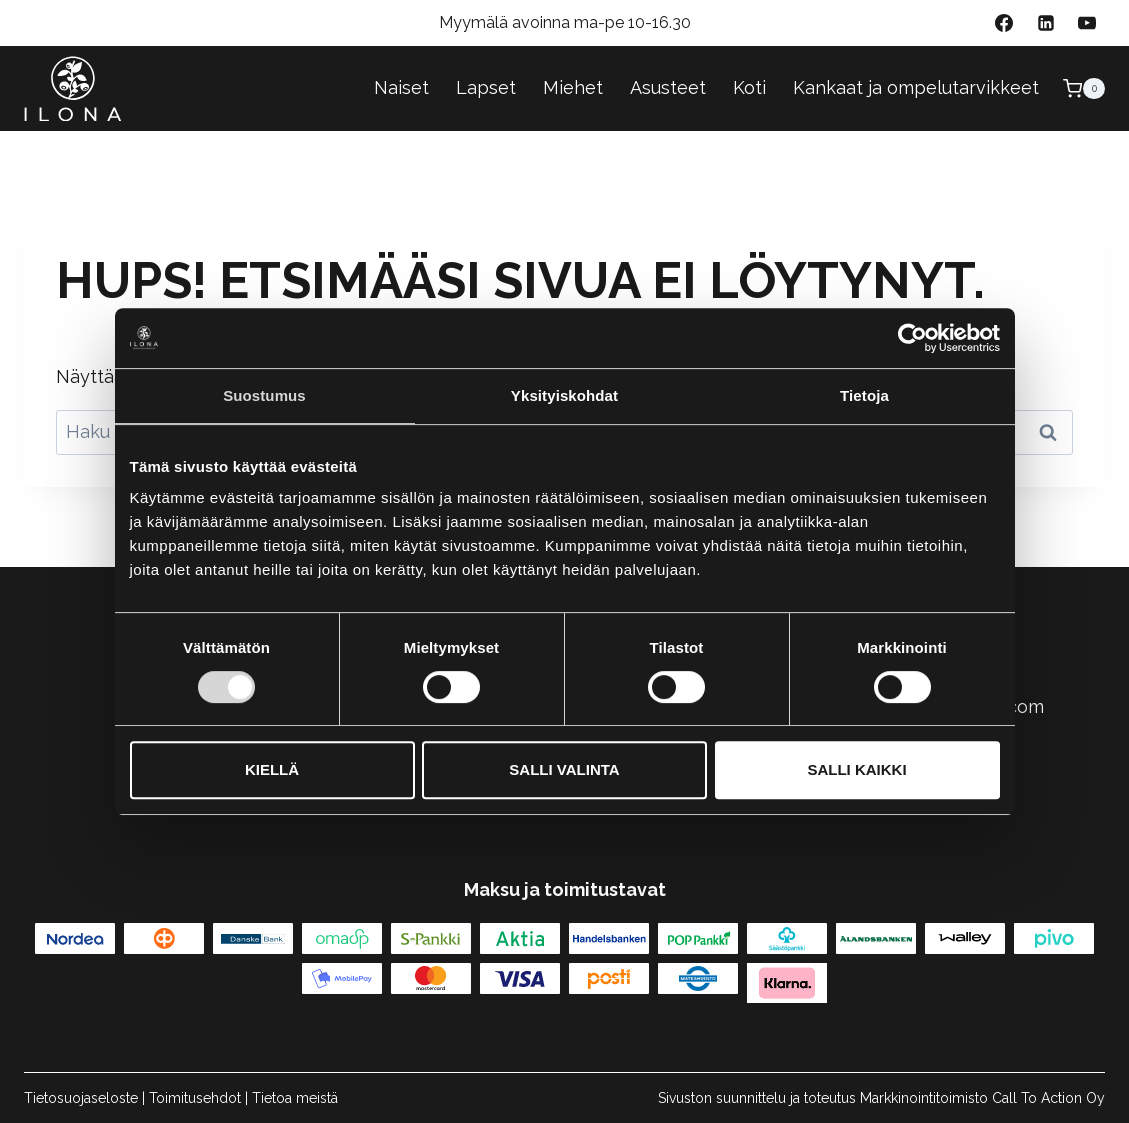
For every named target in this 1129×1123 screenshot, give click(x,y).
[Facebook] (1004, 23)
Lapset (486, 87)
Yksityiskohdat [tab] (564, 395)
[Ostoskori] (1084, 88)
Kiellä (272, 769)
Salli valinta (564, 769)
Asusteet (668, 87)
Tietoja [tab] (864, 395)
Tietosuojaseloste (81, 1098)
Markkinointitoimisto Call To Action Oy (982, 1098)
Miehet (573, 87)
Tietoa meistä (295, 1098)
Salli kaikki (856, 769)
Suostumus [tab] (264, 395)
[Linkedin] (1046, 23)
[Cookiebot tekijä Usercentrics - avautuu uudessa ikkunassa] (912, 338)
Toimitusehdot (195, 1098)
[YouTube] (1087, 23)
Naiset (401, 87)
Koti (749, 87)
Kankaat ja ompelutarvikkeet (916, 87)
